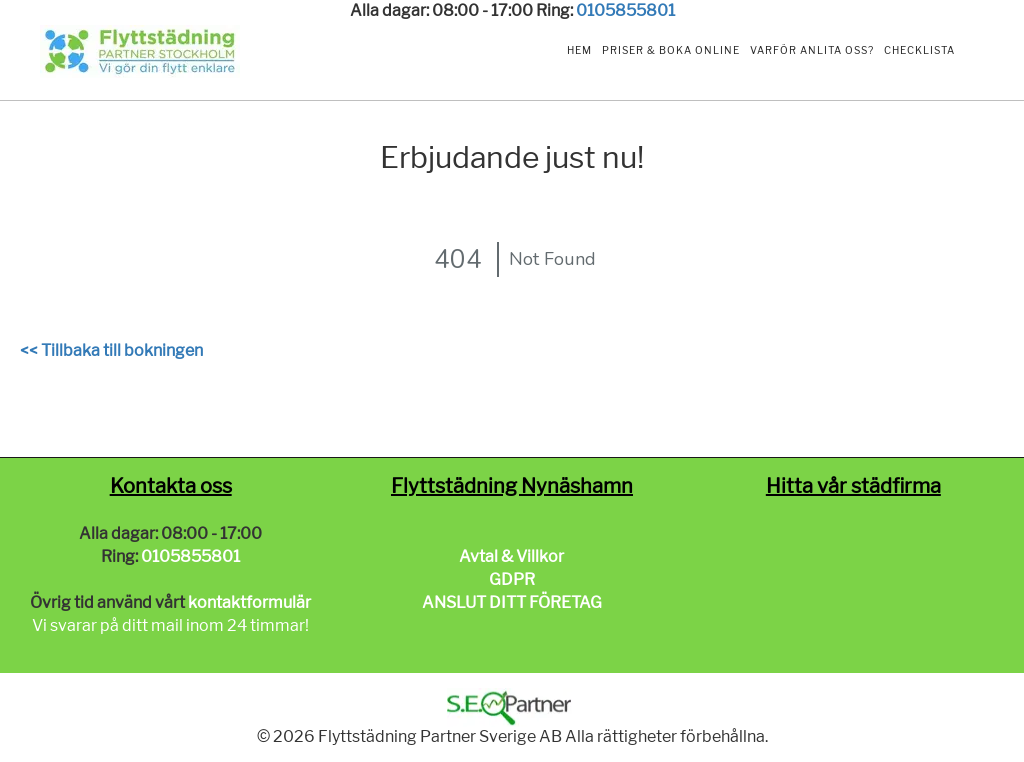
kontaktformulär (249, 602)
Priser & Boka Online (671, 50)
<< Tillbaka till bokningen (111, 350)
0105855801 (625, 10)
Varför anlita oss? (812, 50)
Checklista (919, 50)
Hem (579, 50)
